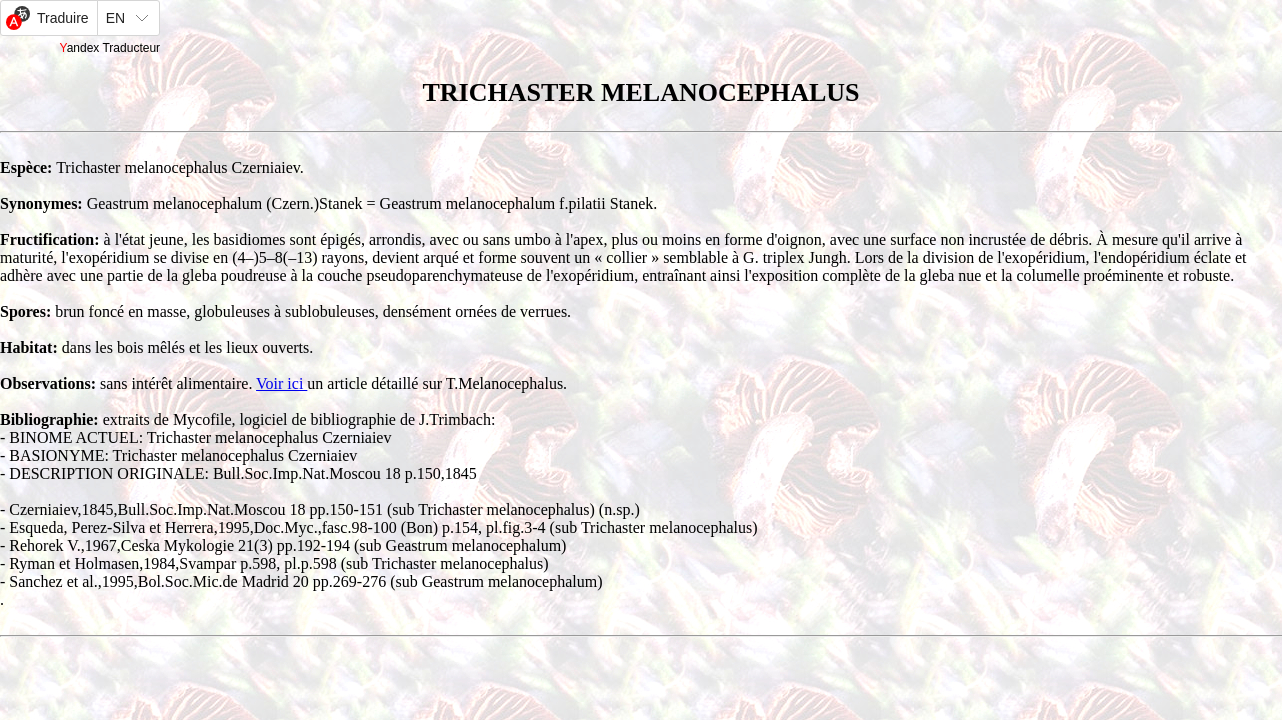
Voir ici (281, 383)
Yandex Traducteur (110, 48)
